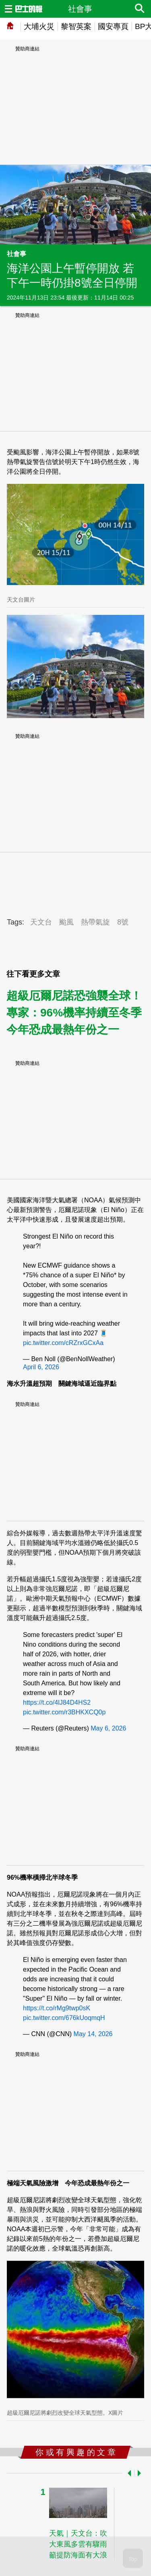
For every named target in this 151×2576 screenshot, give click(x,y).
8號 (122, 922)
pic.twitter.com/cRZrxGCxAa (63, 1342)
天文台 (41, 922)
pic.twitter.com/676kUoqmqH (64, 2017)
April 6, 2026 (41, 1367)
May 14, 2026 (93, 2033)
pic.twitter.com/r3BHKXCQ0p (64, 1712)
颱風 (66, 922)
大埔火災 (39, 26)
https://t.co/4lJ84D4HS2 (57, 1702)
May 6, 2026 (108, 1728)
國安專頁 (113, 26)
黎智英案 (76, 26)
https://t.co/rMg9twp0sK (56, 2008)
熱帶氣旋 (95, 922)
